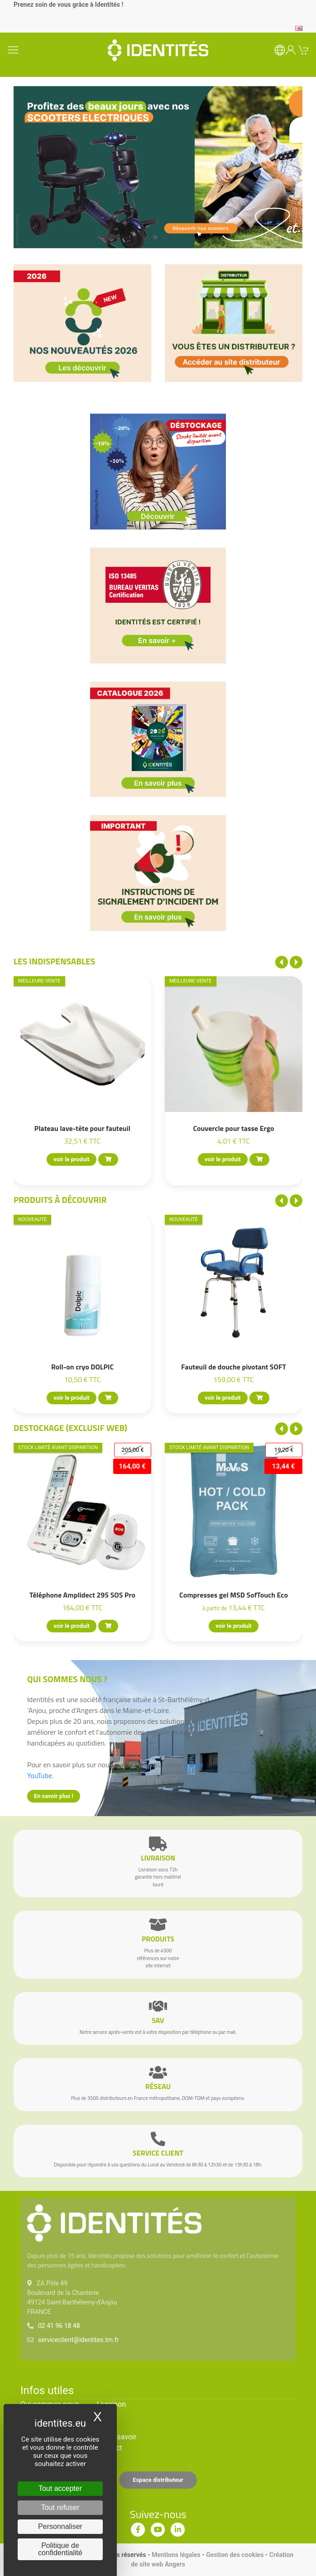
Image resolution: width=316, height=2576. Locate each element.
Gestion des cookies (234, 2554)
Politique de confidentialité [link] (60, 2549)
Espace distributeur (158, 2479)
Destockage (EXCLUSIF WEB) (70, 1427)
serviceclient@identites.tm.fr (78, 2339)
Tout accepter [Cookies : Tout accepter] (60, 2488)
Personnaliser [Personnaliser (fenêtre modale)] (60, 2526)
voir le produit (71, 1159)
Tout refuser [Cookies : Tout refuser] (60, 2507)
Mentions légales (176, 2554)
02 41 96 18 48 (59, 2325)
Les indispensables (54, 961)
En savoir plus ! (53, 1796)
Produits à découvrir (60, 1199)
